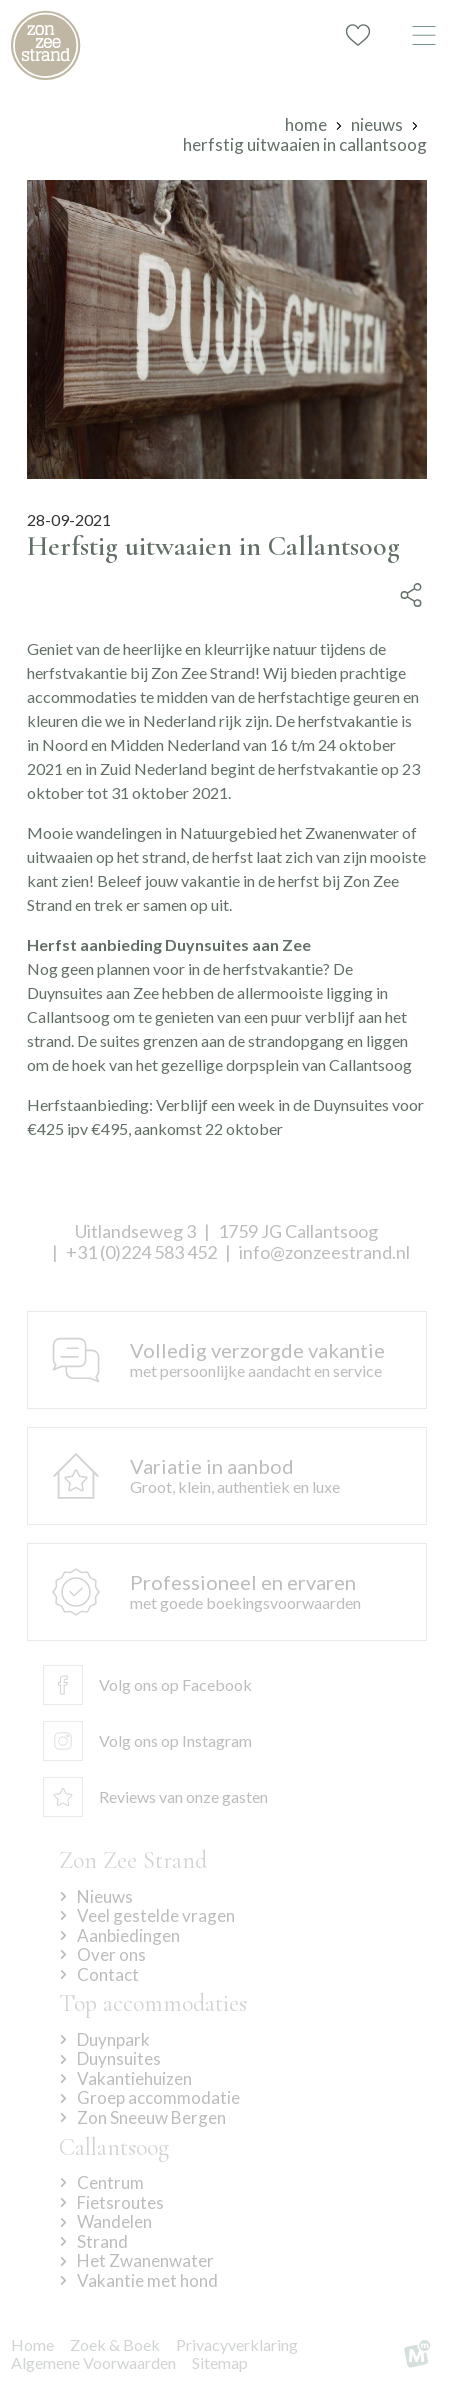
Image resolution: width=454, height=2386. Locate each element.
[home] (45, 45)
